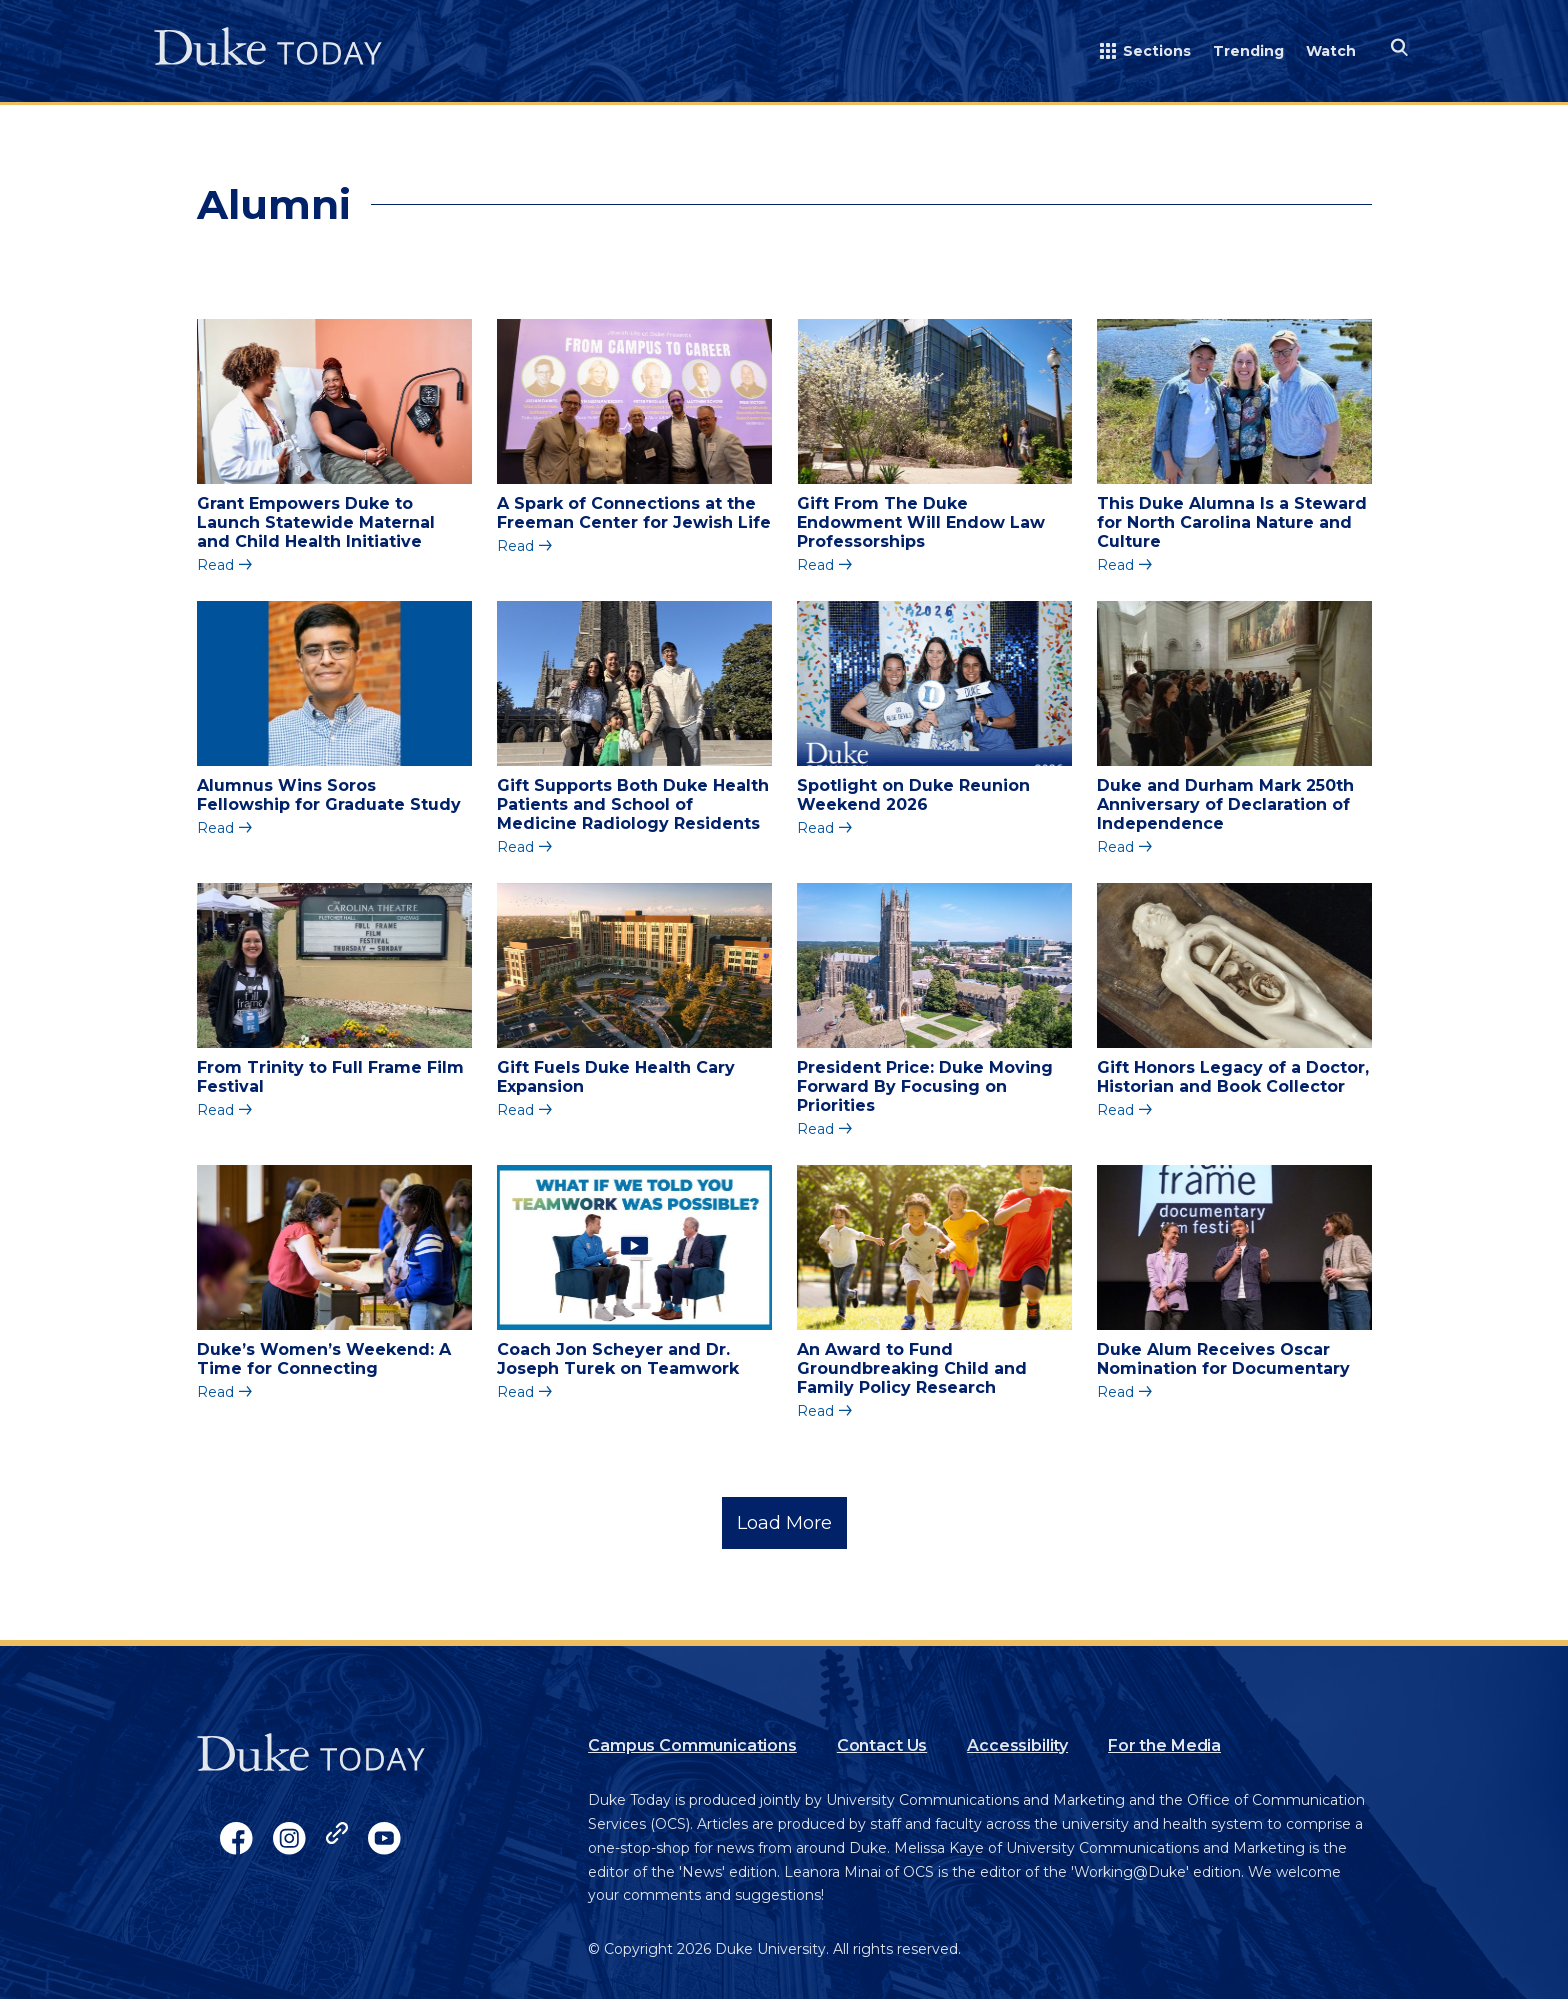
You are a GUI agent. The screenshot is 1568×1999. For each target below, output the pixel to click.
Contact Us (882, 1745)
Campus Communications (692, 1745)
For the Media (1164, 1745)
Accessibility (1017, 1745)
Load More (784, 1523)
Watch (1331, 51)
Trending (1248, 51)
